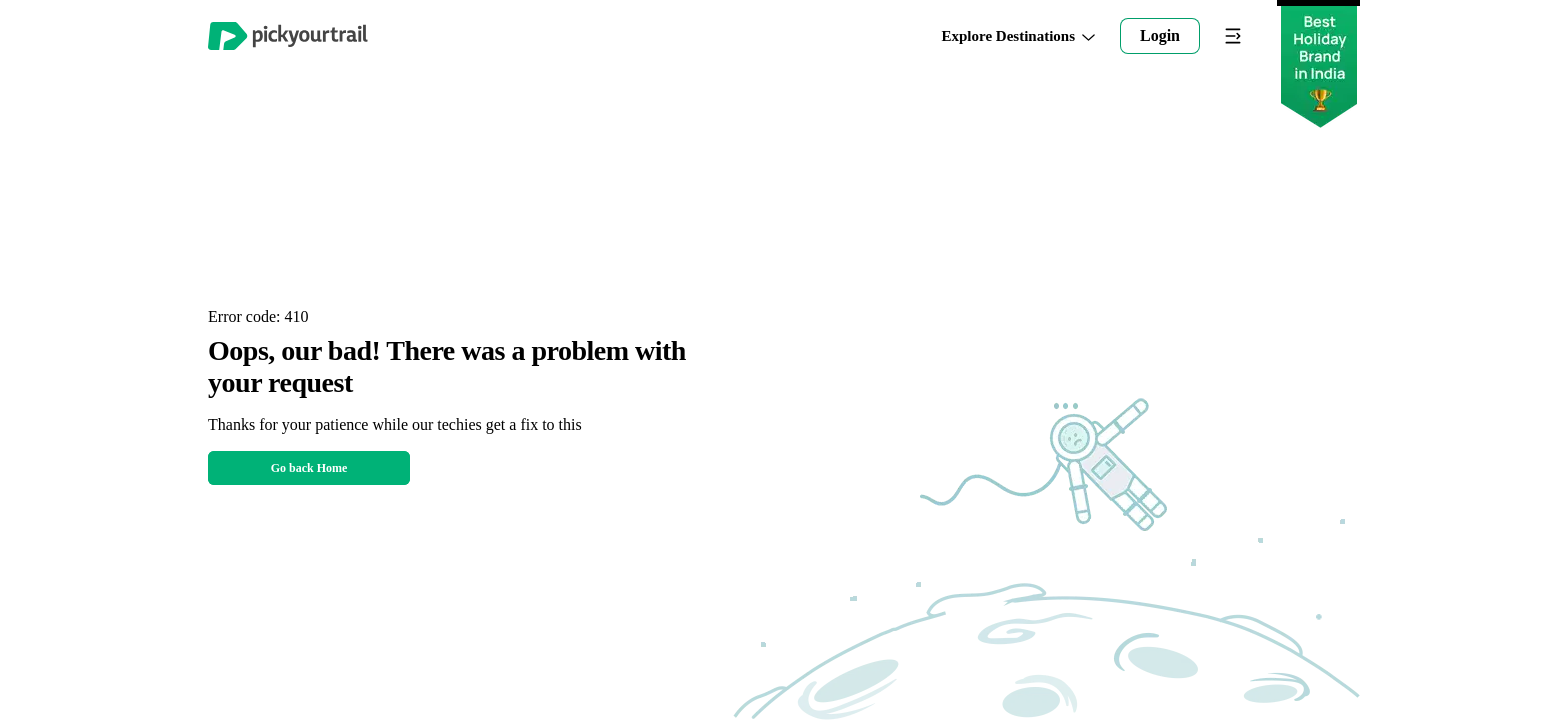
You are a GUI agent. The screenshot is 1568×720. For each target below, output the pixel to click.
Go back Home (309, 468)
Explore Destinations (1019, 36)
